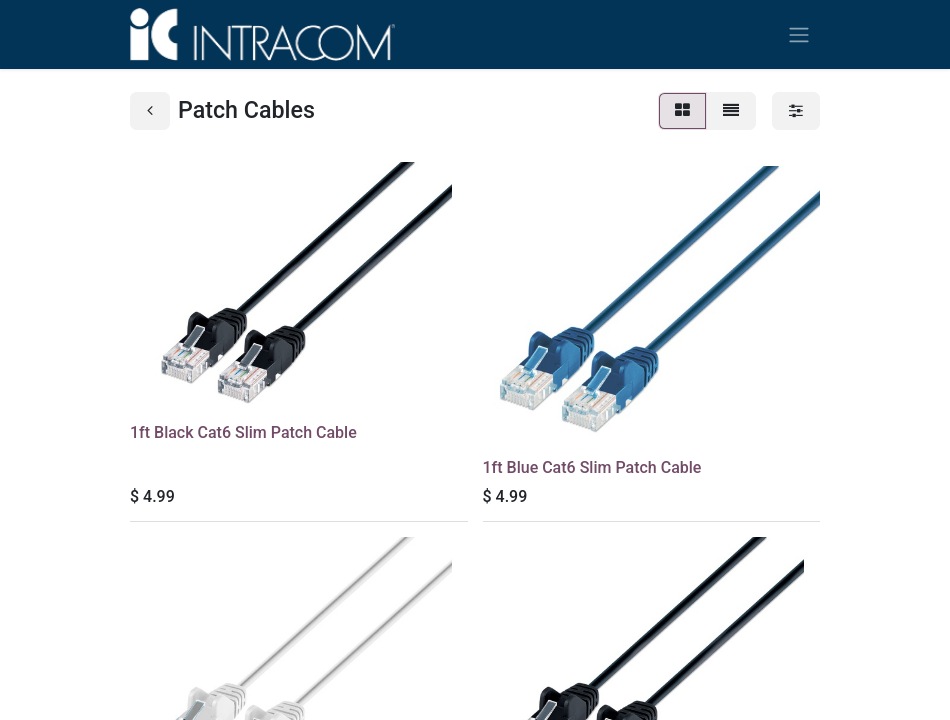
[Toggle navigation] (799, 34)
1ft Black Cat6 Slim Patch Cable (243, 432)
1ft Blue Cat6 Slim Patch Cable (592, 467)
